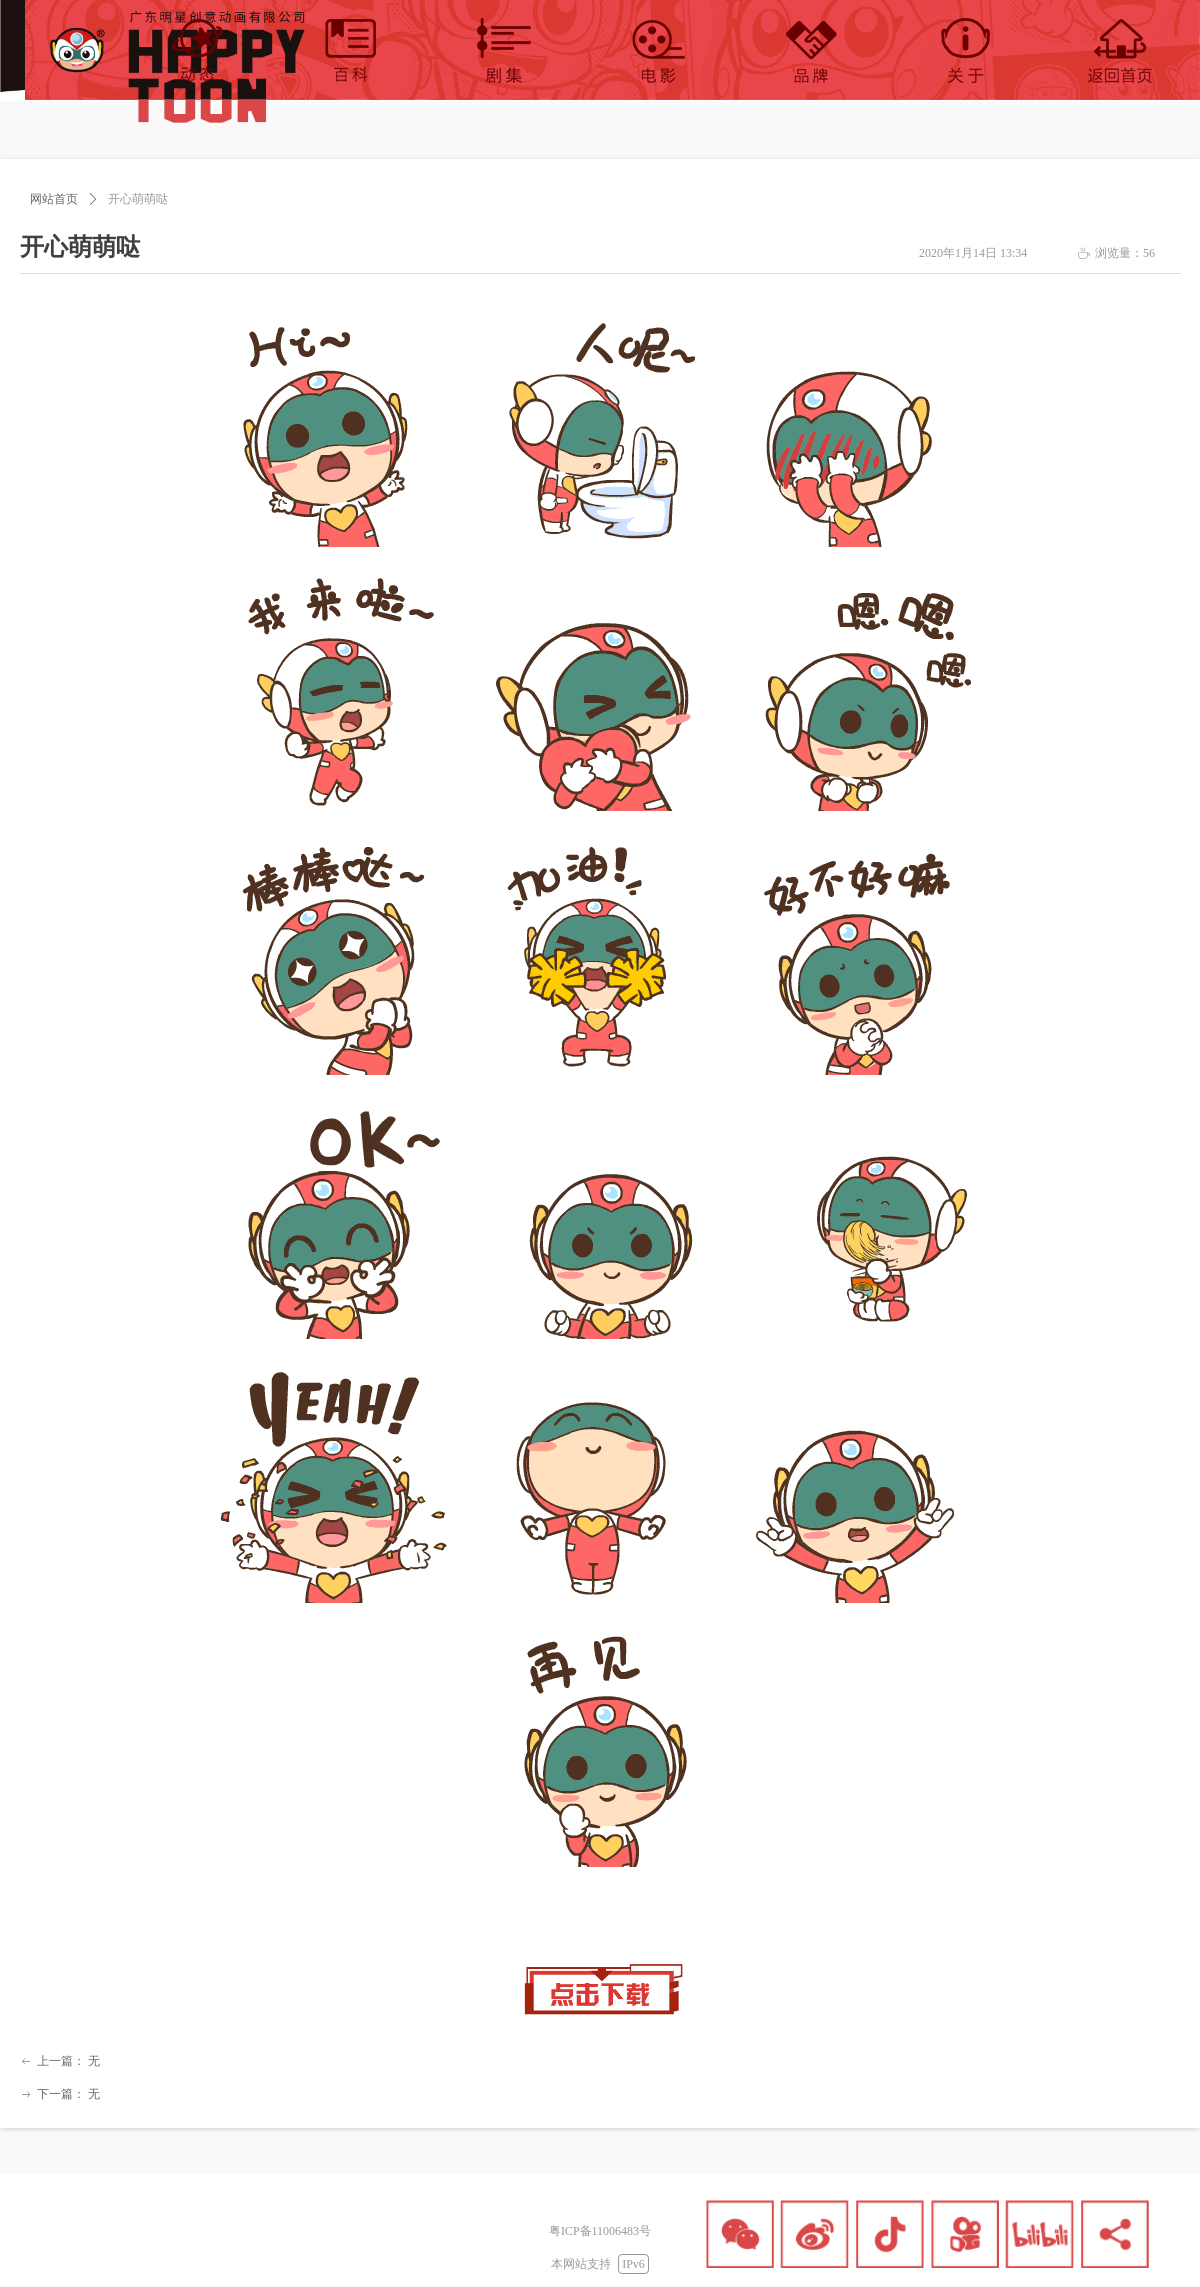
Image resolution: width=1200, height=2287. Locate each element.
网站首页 (54, 199)
